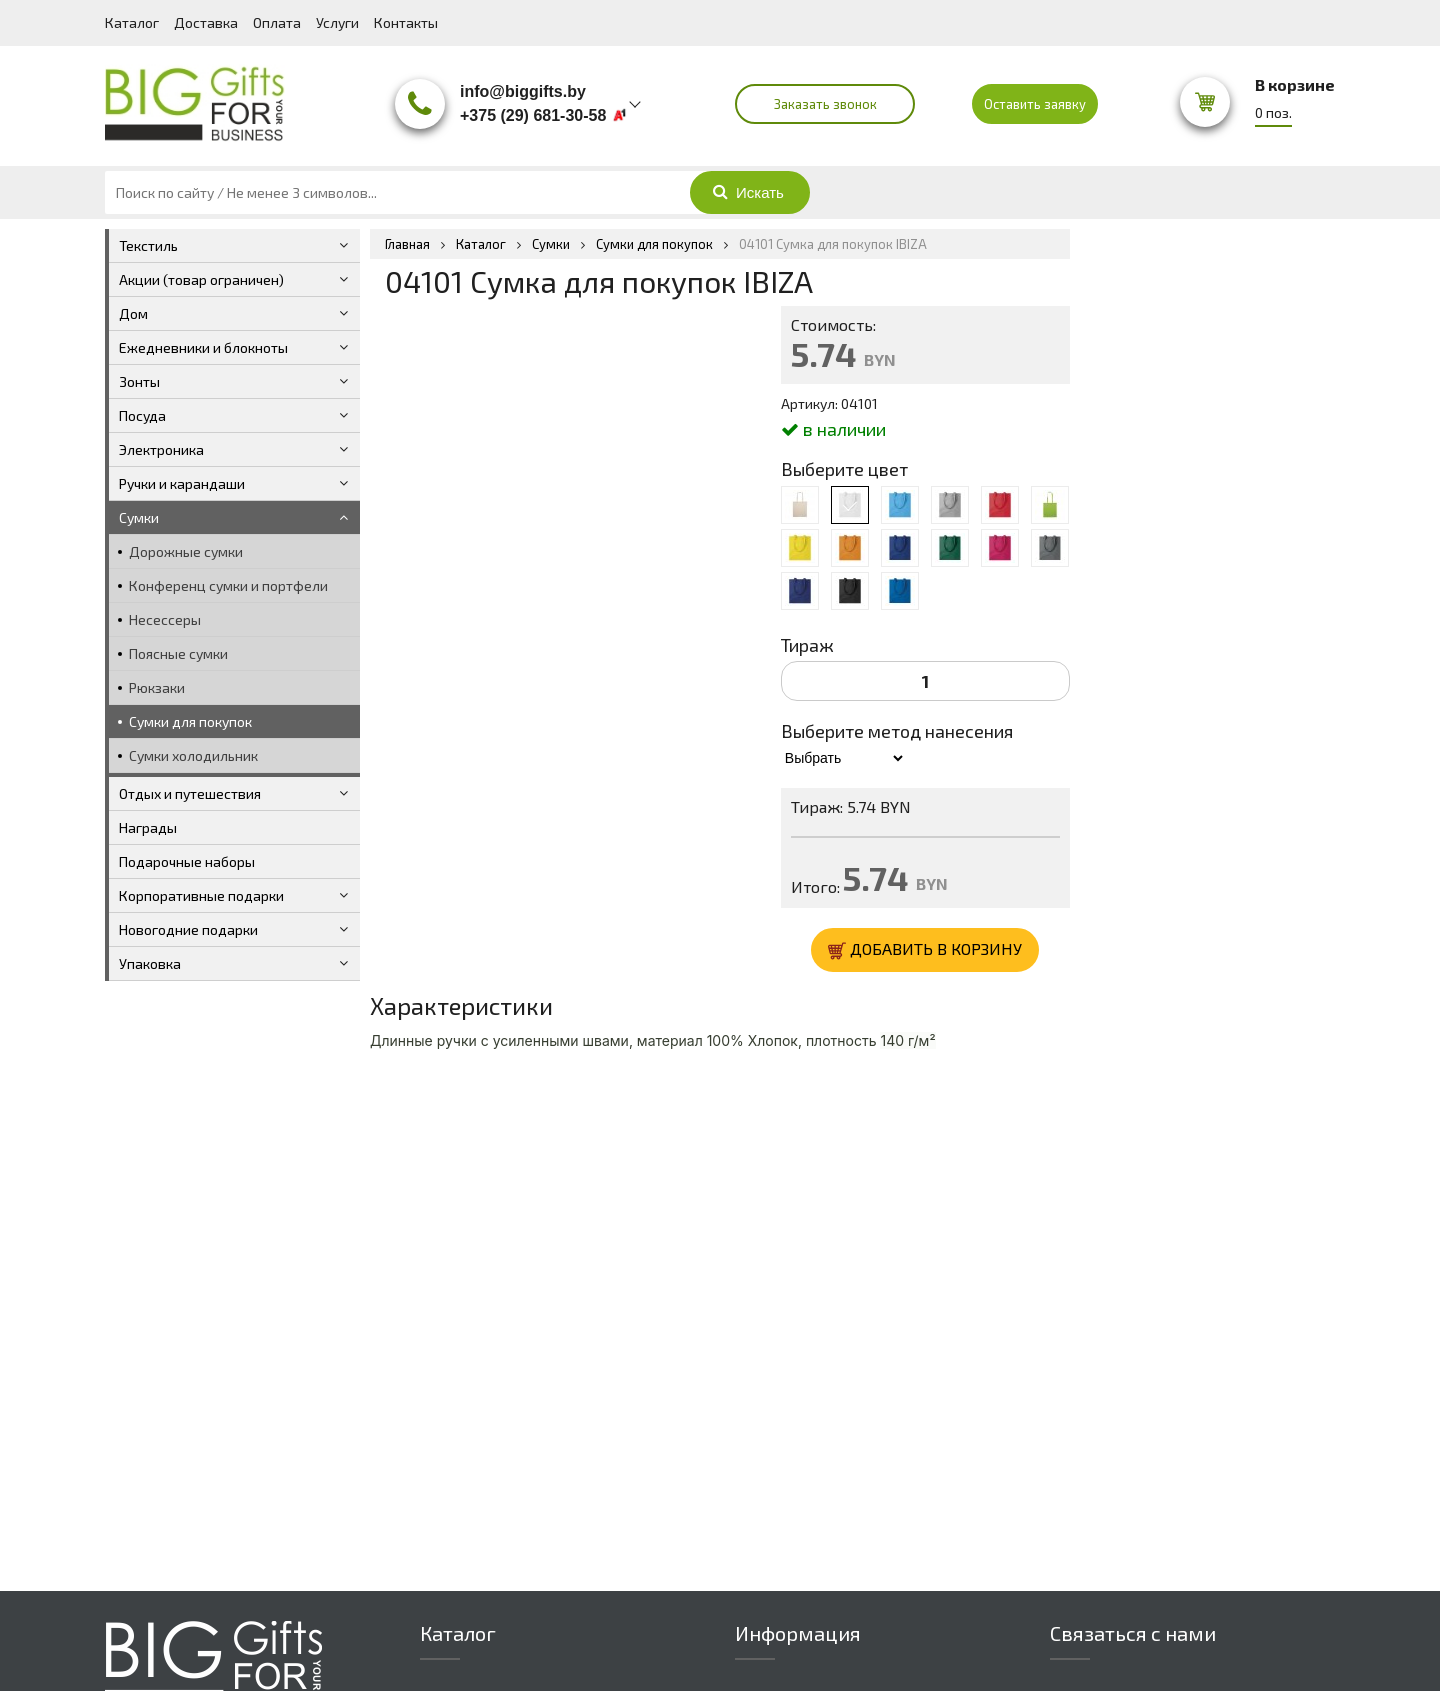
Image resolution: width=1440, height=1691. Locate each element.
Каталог (132, 22)
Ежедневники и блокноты (203, 347)
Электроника (161, 449)
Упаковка (150, 963)
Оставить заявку (1035, 104)
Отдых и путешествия (190, 793)
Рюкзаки (157, 687)
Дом (133, 313)
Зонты (139, 381)
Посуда (142, 415)
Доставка (206, 22)
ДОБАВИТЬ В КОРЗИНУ (925, 949)
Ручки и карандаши (182, 483)
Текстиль (148, 245)
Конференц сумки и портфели (228, 585)
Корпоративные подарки (201, 895)
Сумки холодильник (193, 755)
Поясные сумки (178, 653)
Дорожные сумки (186, 551)
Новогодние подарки (188, 929)
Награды (148, 827)
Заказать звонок (825, 104)
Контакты (406, 22)
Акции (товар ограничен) (201, 279)
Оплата (277, 22)
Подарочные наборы (187, 861)
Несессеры (165, 619)
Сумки (139, 517)
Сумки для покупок (190, 721)
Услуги (337, 22)
